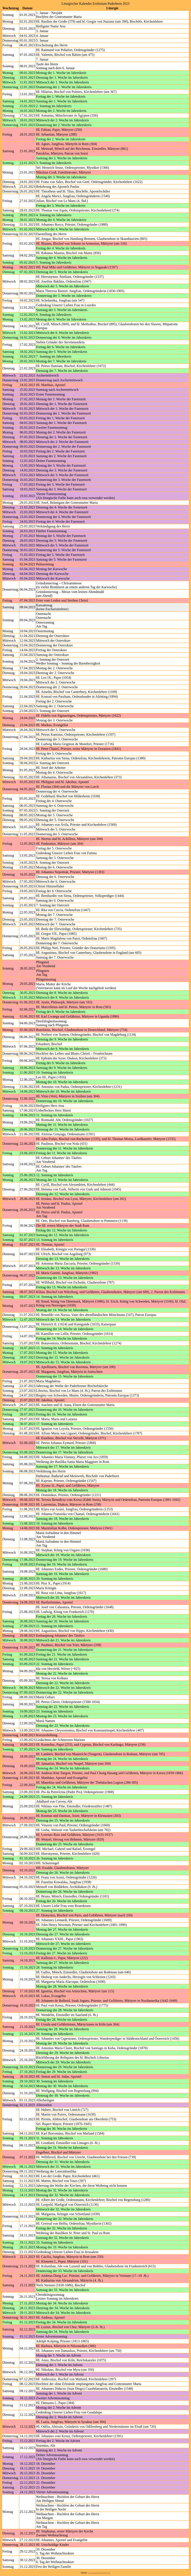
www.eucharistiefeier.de (99, 2572)
